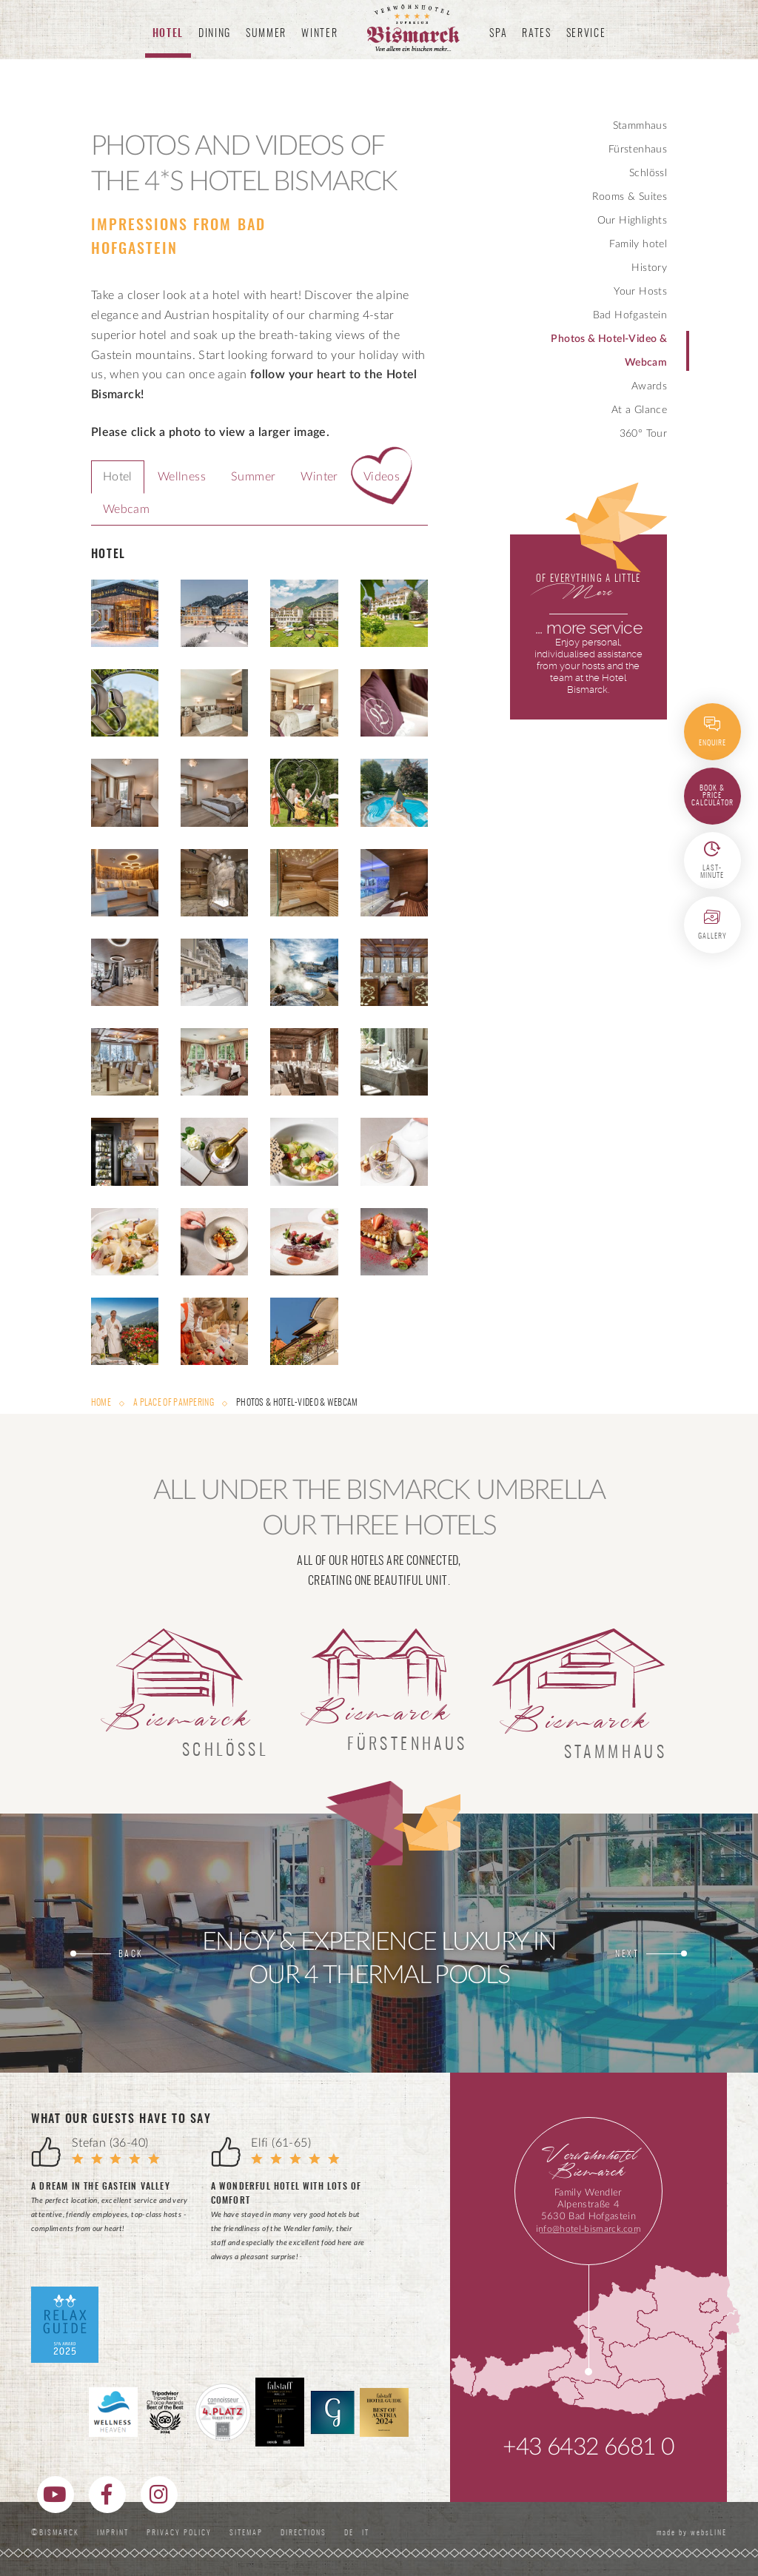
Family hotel (638, 244)
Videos (381, 477)
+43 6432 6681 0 (588, 2447)
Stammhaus (640, 126)
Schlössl (648, 173)
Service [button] (586, 34)
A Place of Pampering (173, 1402)
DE (351, 2533)
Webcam (126, 509)
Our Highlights (632, 220)
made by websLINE (690, 2533)
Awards (649, 386)
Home (102, 1402)
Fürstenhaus (637, 149)
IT (365, 2533)
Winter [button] (319, 34)
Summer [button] (266, 34)
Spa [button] (498, 34)
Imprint (113, 2533)
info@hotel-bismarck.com (588, 2228)
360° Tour (644, 434)
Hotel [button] (168, 34)
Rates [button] (536, 34)
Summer (253, 477)
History (649, 268)
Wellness (182, 477)
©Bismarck (55, 2533)
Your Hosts (640, 291)
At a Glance (639, 410)
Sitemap (246, 2533)
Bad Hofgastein (630, 315)
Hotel (118, 477)
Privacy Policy (179, 2533)
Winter (319, 477)
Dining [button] (214, 34)
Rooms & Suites (630, 197)
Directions (303, 2533)
